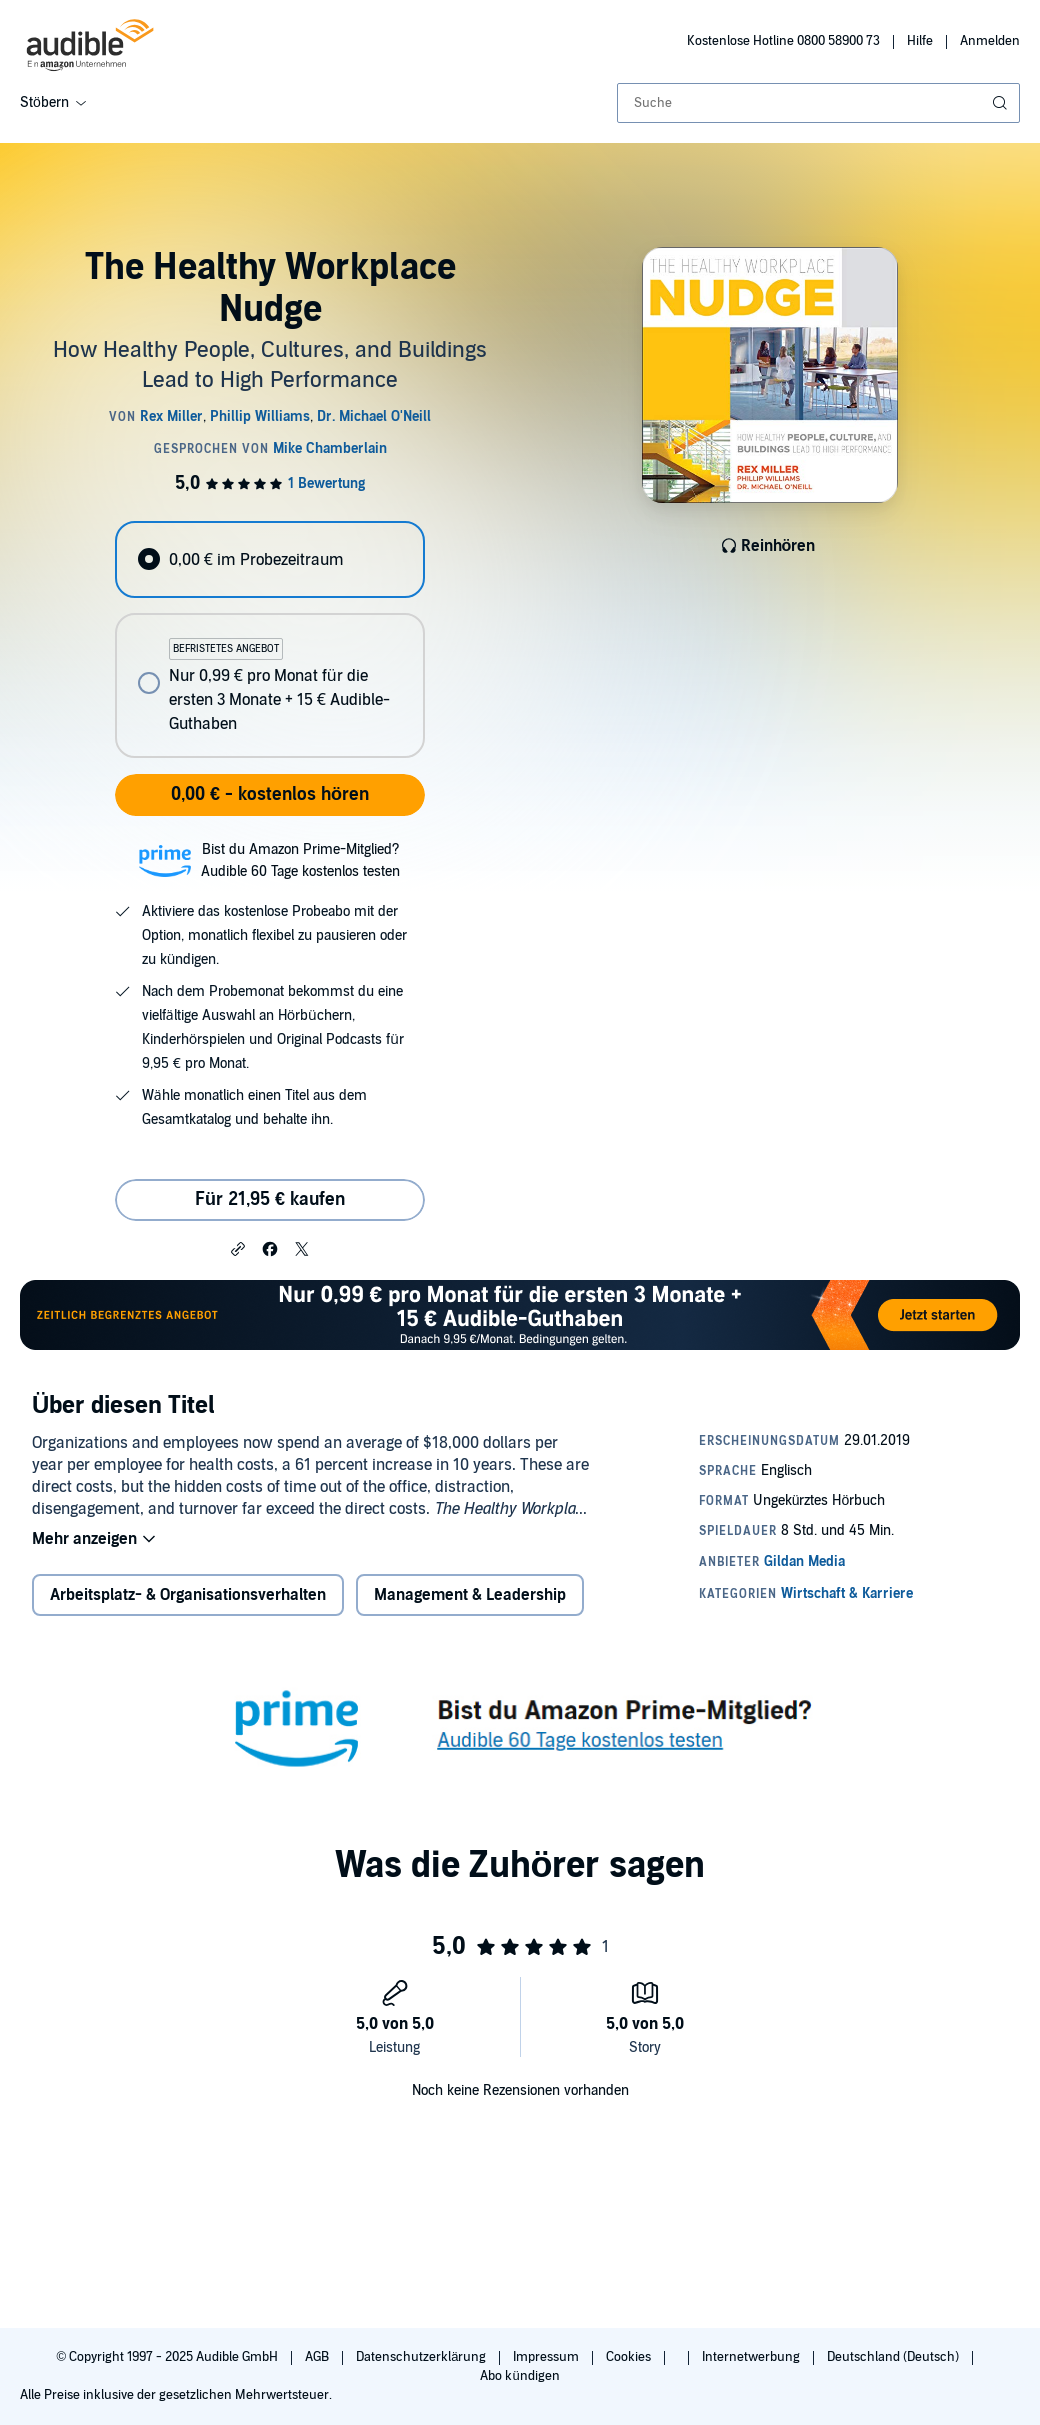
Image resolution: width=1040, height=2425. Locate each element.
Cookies (630, 2357)
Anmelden (990, 41)
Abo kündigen (519, 2376)
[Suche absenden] (1002, 103)
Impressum (547, 2357)
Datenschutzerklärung (422, 2357)
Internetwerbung (752, 2357)
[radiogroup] (269, 639)
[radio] (269, 559)
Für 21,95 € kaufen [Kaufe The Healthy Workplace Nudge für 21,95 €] (270, 1199)
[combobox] (818, 103)
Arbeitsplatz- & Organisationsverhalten (188, 1595)
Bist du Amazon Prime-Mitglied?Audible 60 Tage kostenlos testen (300, 860)
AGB (318, 2357)
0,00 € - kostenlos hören (270, 794)
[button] (238, 1248)
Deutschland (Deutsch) (894, 2357)
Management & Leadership (470, 1595)
